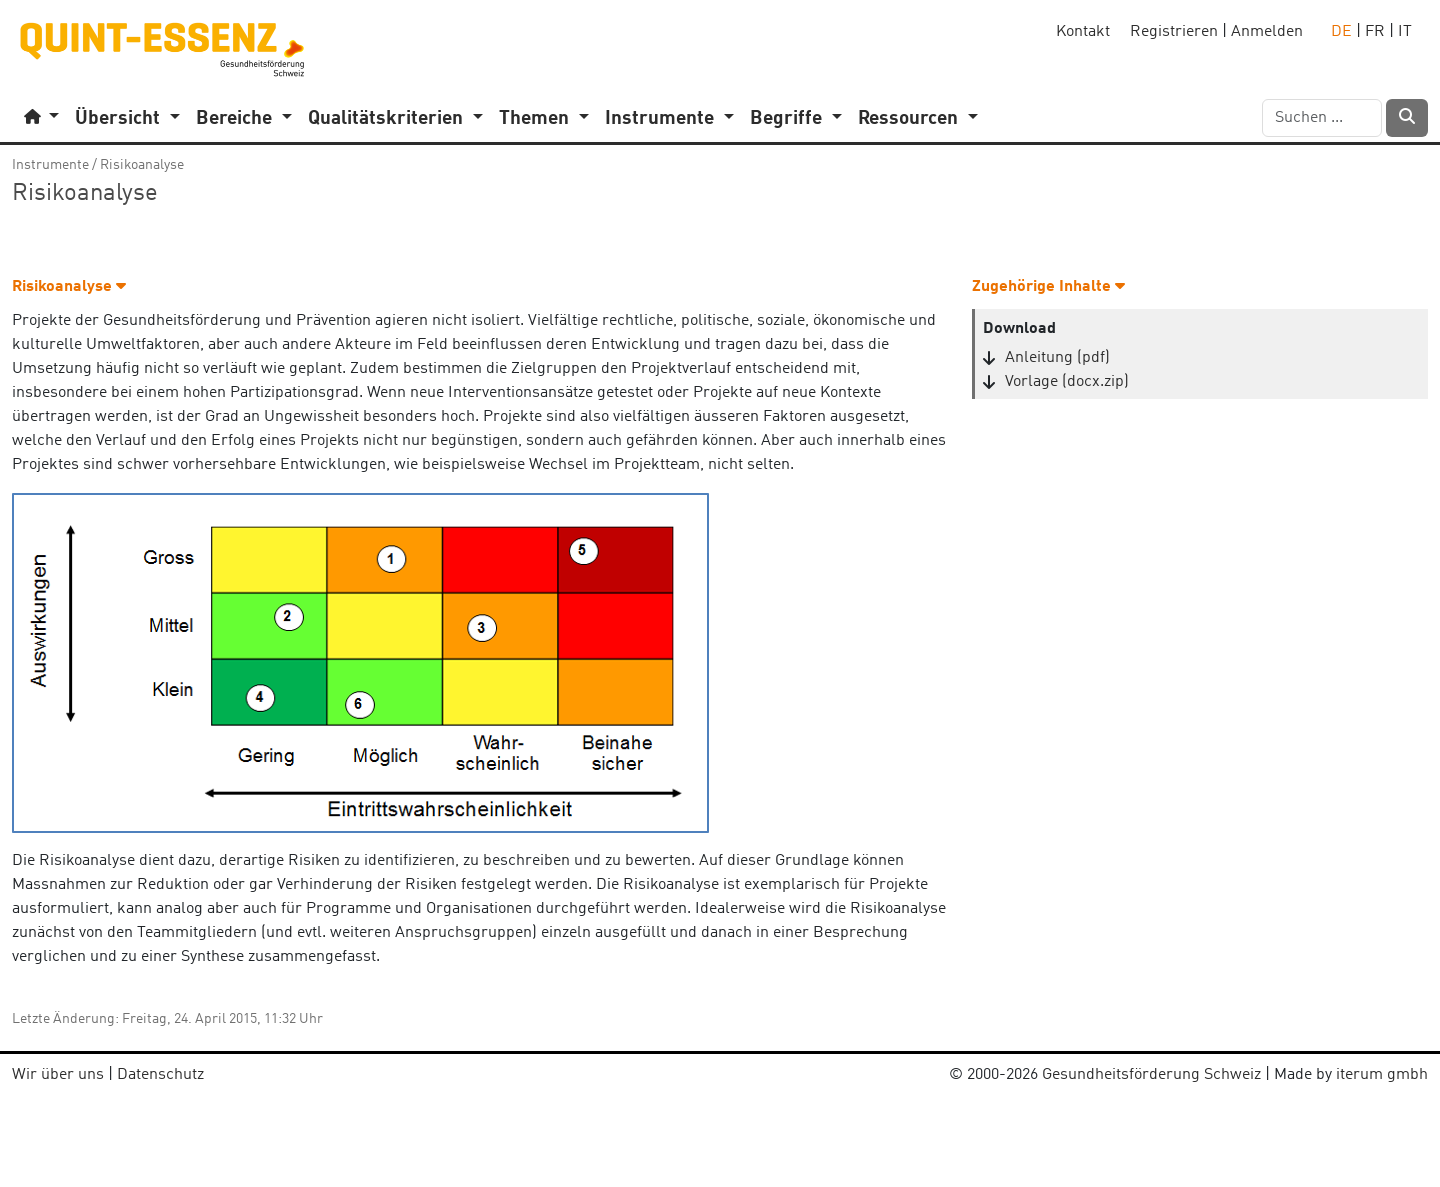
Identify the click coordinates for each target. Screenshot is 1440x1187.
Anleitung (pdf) (1057, 358)
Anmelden (1267, 32)
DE (1341, 32)
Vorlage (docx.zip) (1067, 382)
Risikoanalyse (142, 165)
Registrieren (1174, 32)
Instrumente (50, 165)
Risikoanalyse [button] (69, 287)
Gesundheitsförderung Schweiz (1151, 1075)
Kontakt (1083, 32)
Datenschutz (160, 1075)
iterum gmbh (1382, 1075)
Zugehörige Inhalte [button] (1048, 287)
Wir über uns (58, 1075)
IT (1405, 32)
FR (1375, 32)
